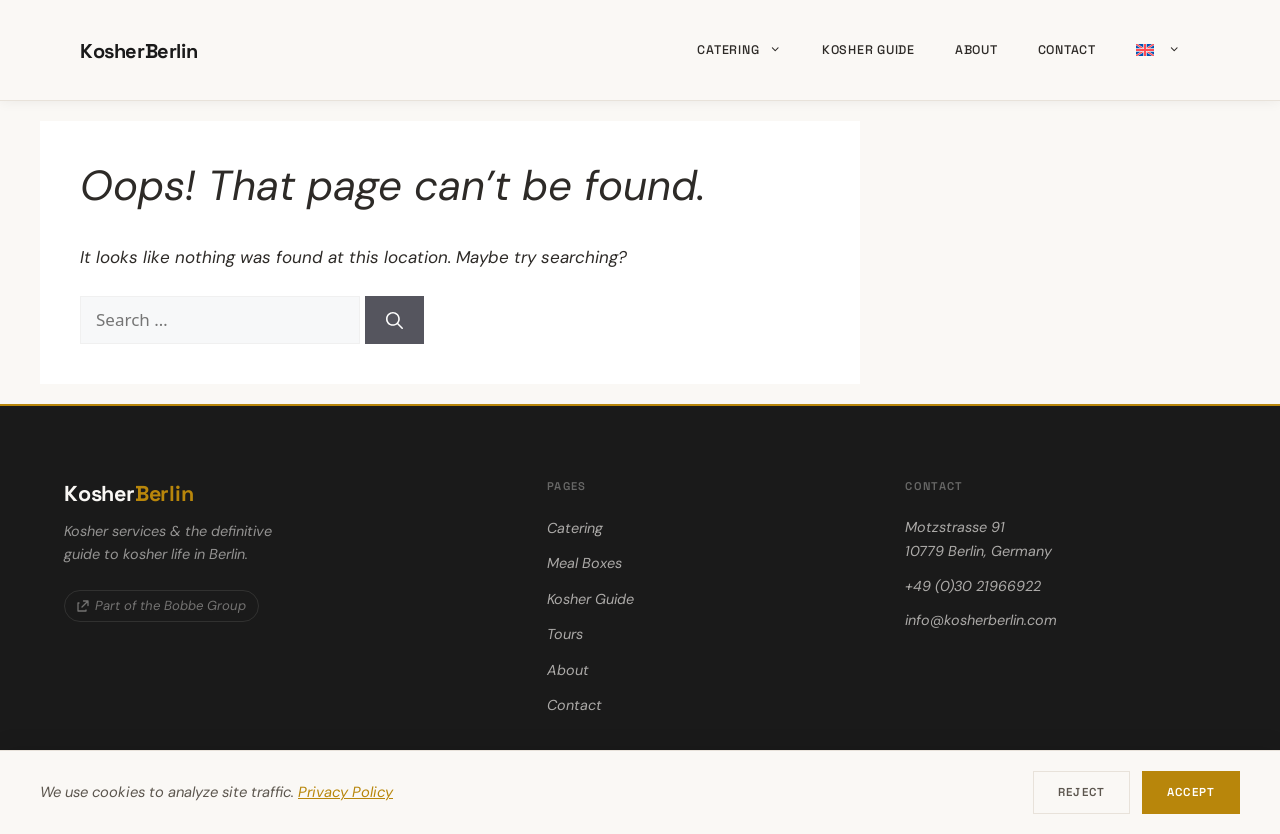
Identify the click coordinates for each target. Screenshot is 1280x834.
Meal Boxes (584, 563)
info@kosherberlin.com (981, 620)
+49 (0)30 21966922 (973, 586)
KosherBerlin (138, 51)
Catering (749, 50)
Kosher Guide (868, 50)
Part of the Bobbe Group (161, 605)
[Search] (394, 320)
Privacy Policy (345, 792)
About (976, 50)
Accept (1191, 792)
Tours (565, 634)
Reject (1081, 792)
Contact (1067, 50)
